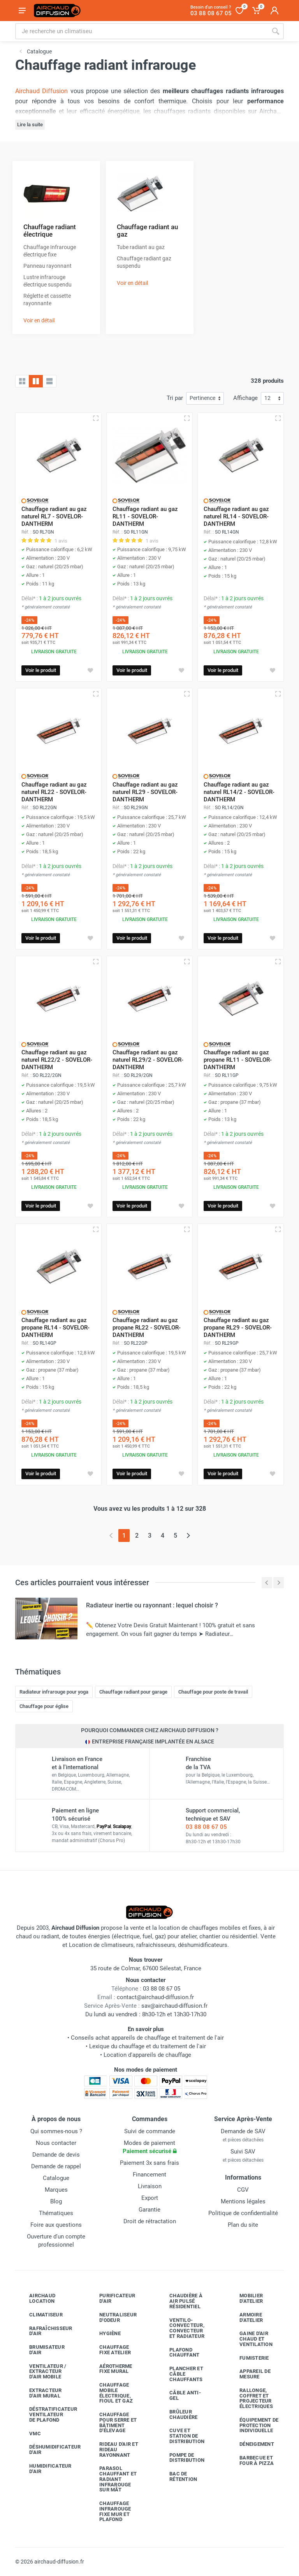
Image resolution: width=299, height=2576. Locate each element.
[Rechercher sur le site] (141, 31)
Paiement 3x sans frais (149, 2162)
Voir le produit (40, 670)
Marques (56, 2189)
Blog (56, 2201)
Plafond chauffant (178, 2352)
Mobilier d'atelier (245, 2298)
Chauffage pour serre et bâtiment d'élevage (112, 2422)
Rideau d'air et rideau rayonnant (113, 2449)
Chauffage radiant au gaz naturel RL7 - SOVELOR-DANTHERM (54, 516)
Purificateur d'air (111, 2298)
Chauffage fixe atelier (109, 2349)
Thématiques (56, 2213)
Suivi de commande (149, 2131)
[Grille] (22, 381)
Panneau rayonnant (47, 266)
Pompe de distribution (181, 2457)
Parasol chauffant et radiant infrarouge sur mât (112, 2479)
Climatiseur (40, 2315)
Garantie (149, 2209)
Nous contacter (56, 2142)
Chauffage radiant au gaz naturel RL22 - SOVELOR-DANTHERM (54, 792)
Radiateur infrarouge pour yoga (53, 1692)
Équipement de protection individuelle (253, 2425)
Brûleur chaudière (177, 2414)
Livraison (150, 2186)
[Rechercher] (275, 31)
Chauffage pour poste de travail (213, 1692)
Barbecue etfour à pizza (251, 2460)
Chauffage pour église (44, 1706)
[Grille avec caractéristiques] (36, 381)
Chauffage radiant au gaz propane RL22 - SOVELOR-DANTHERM (147, 1327)
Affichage (245, 397)
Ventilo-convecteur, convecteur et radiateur (181, 2328)
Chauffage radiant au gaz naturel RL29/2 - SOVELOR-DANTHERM (148, 1060)
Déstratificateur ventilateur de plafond (46, 2414)
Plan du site (243, 2224)
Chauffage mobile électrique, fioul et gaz (110, 2393)
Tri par (175, 397)
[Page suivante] (188, 1535)
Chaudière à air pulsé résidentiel (180, 2301)
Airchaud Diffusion (41, 91)
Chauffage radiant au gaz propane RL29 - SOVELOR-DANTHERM (238, 1327)
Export (149, 2197)
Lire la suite (30, 124)
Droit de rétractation (149, 2221)
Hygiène (104, 2333)
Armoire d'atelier (245, 2317)
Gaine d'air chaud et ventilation (250, 2338)
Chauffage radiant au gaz (147, 230)
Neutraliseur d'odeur (112, 2317)
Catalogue (56, 2178)
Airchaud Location (36, 2298)
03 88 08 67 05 (206, 1826)
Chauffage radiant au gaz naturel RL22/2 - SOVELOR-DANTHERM (56, 1060)
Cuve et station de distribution (181, 2435)
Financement (149, 2174)
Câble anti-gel (179, 2395)
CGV (243, 2189)
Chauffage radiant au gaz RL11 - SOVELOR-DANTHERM (145, 516)
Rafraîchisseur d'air (45, 2331)
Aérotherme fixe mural (110, 2368)
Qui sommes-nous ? (56, 2131)
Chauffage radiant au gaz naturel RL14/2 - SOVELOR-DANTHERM (239, 792)
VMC (29, 2433)
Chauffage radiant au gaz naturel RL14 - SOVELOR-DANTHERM (236, 516)
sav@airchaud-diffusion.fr (174, 2005)
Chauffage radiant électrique (49, 230)
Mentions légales (243, 2201)
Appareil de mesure (249, 2374)
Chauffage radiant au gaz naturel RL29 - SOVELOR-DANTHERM (145, 792)
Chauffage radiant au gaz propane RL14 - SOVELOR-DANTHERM (55, 1327)
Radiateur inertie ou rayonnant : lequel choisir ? (152, 1605)
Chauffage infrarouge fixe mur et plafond (109, 2511)
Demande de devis (56, 2154)
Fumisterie (248, 2358)
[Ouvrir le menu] (22, 11)
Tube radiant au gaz (141, 247)
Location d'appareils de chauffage (147, 2054)
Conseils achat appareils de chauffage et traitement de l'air (147, 2037)
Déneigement (251, 2444)
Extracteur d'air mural (40, 2393)
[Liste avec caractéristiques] (49, 381)
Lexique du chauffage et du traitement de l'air (147, 2046)
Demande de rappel (56, 2166)
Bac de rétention (177, 2476)
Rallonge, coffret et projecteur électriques (250, 2398)
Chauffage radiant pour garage (133, 1692)
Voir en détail (39, 320)
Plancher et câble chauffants (180, 2374)
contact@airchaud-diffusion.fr (155, 1997)
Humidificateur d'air (45, 2468)
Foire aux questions (56, 2224)
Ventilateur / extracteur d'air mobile (42, 2371)
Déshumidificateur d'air (46, 2449)
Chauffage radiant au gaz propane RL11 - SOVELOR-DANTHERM (238, 1060)
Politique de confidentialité (243, 2213)
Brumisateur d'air (41, 2349)
